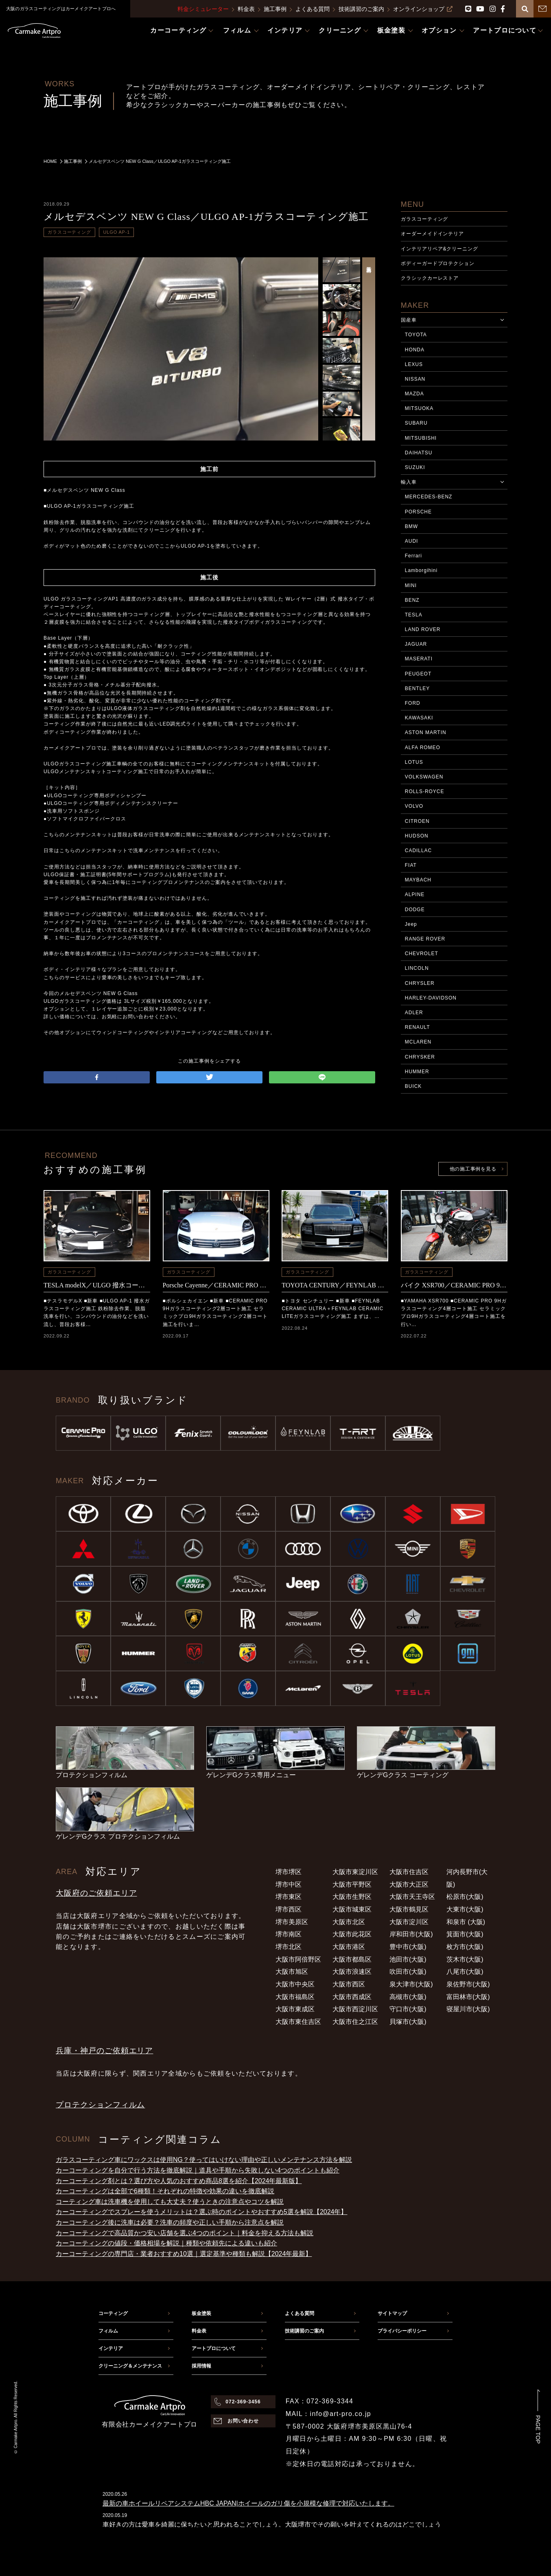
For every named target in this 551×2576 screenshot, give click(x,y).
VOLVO (414, 806)
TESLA (413, 615)
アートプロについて (214, 2348)
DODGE (415, 909)
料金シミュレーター (203, 9)
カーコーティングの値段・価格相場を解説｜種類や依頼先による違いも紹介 (166, 2243)
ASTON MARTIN (425, 732)
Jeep (411, 924)
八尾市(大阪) (464, 1971)
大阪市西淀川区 (355, 2009)
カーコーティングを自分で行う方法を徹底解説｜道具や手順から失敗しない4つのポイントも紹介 (197, 2170)
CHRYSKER (420, 1057)
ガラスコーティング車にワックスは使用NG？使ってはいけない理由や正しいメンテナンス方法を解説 (204, 2159)
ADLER (414, 1012)
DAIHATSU (418, 453)
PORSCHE (418, 512)
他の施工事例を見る (473, 1169)
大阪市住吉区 (409, 1871)
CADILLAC (418, 850)
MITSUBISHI (421, 438)
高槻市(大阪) (407, 1996)
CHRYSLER (420, 983)
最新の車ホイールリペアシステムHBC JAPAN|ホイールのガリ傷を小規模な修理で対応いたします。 (248, 2503)
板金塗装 (201, 2313)
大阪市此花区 (352, 1934)
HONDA (414, 350)
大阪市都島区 (352, 1959)
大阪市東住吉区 (298, 2021)
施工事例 (275, 9)
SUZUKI (415, 467)
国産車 (409, 320)
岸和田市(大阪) (411, 1934)
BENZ (412, 600)
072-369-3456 (242, 2402)
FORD (412, 703)
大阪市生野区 (352, 1896)
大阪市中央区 (295, 1984)
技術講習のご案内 (361, 9)
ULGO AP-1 (116, 232)
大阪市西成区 (352, 1996)
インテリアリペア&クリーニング (439, 249)
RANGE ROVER (425, 939)
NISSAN (415, 379)
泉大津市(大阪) (411, 1984)
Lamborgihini (421, 570)
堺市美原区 (292, 1921)
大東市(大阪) (464, 1909)
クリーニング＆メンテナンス (130, 2366)
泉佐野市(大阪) (468, 1984)
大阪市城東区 (352, 1909)
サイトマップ (392, 2313)
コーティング (113, 2313)
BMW (411, 526)
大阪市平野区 (352, 1884)
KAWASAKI (419, 718)
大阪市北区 (348, 1921)
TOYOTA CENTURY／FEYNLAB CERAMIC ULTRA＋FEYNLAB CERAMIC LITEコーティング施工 (335, 1285)
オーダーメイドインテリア (432, 234)
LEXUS (414, 364)
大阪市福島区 (295, 1996)
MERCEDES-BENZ (429, 497)
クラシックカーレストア (430, 278)
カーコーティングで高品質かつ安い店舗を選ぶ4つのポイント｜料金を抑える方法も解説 (184, 2233)
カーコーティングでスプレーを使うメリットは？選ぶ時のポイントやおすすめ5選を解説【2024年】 (202, 2211)
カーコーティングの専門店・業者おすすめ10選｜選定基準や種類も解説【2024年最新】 (184, 2253)
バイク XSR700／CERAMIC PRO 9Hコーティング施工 (454, 1285)
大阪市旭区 (292, 1971)
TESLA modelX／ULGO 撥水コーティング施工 (97, 1285)
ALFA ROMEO (422, 747)
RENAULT (417, 1027)
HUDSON (417, 836)
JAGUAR (416, 644)
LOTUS (414, 762)
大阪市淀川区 (409, 1921)
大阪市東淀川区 (355, 1871)
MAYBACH (418, 880)
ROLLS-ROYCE (424, 791)
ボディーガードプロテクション (437, 263)
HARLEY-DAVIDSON (431, 998)
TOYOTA (416, 335)
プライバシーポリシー (402, 2331)
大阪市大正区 (409, 1884)
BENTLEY (417, 688)
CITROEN (417, 821)
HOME (50, 161)
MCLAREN (418, 1042)
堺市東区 (289, 1896)
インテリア (110, 2348)
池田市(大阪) (407, 1959)
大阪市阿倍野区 (298, 1959)
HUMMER (417, 1071)
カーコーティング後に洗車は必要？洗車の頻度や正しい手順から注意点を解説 (170, 2222)
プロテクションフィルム (100, 2104)
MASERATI (419, 659)
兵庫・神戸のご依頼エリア (104, 2050)
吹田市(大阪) (407, 1971)
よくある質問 (312, 9)
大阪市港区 (348, 1946)
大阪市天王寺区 (412, 1896)
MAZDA (414, 394)
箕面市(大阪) (464, 1934)
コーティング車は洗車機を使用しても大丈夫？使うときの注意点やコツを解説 (170, 2201)
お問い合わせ (243, 2421)
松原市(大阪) (464, 1896)
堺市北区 (289, 1946)
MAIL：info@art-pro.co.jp (328, 2413)
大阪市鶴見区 (409, 1909)
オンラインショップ (423, 9)
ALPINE (414, 894)
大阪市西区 (348, 1984)
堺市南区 (289, 1934)
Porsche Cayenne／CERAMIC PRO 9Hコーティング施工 (216, 1285)
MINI (411, 585)
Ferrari (413, 556)
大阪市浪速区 (352, 1971)
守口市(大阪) (407, 2009)
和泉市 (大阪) (465, 1921)
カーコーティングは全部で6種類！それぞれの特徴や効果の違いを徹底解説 (165, 2191)
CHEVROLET (421, 953)
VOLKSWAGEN (424, 777)
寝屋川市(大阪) (468, 2009)
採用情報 (201, 2366)
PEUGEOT (418, 674)
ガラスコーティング (69, 232)
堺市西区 (289, 1909)
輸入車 (409, 482)
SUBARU (416, 423)
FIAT (411, 865)
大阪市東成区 (295, 2009)
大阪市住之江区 (355, 2021)
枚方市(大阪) (464, 1946)
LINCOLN (417, 968)
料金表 (246, 9)
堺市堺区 (289, 1871)
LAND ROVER (423, 629)
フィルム (108, 2331)
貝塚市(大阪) (407, 2021)
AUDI (411, 541)
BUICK (413, 1086)
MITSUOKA (419, 408)
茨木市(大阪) (464, 1959)
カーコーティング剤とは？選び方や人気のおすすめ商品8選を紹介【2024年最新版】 (179, 2180)
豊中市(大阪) (407, 1946)
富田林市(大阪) (468, 1996)
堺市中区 (289, 1884)
